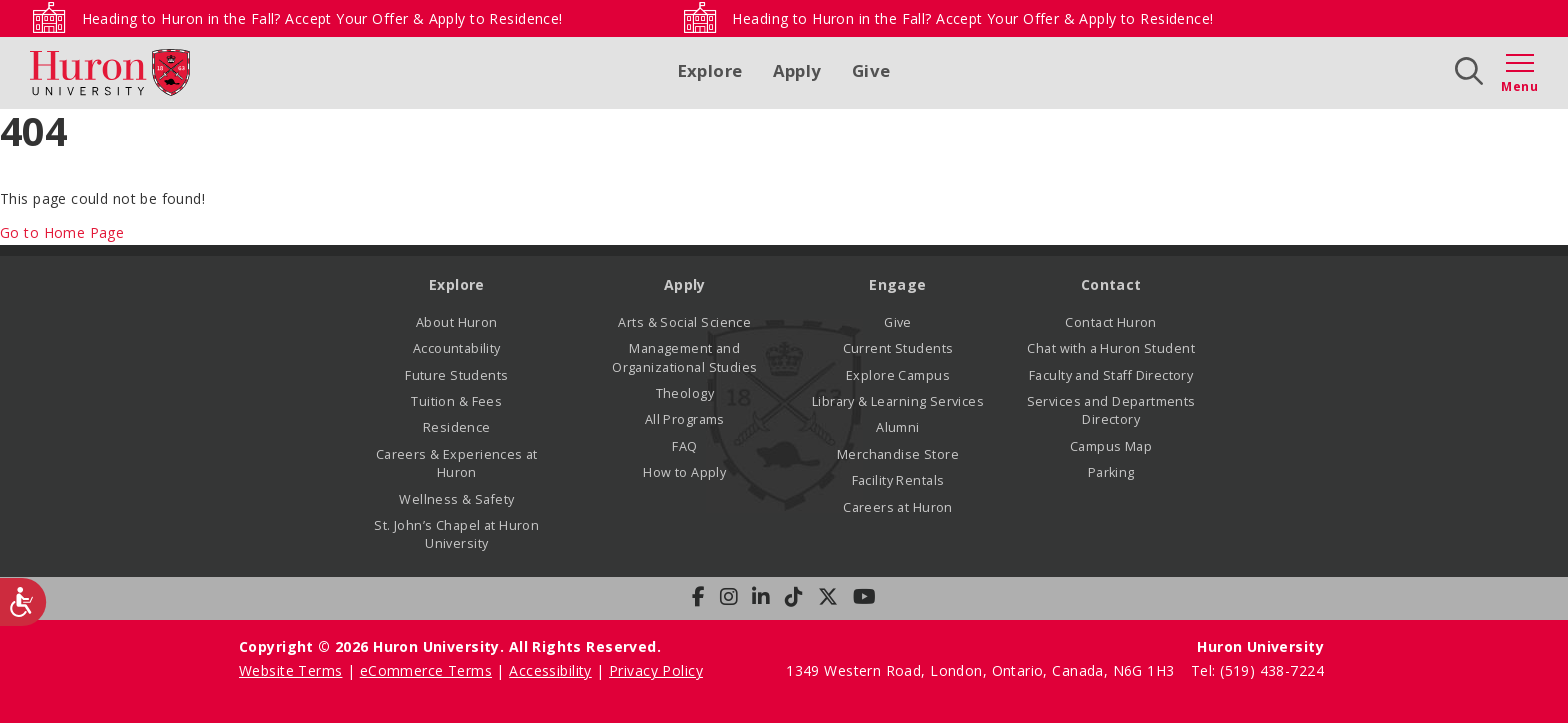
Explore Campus (898, 375)
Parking (1111, 472)
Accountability (457, 348)
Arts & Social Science (684, 322)
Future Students (456, 375)
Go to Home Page (62, 232)
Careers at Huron (898, 507)
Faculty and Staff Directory (1111, 375)
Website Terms (290, 670)
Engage (898, 284)
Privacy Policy (656, 670)
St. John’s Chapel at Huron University (456, 534)
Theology (685, 393)
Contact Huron (1110, 322)
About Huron (457, 322)
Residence (457, 427)
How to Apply (684, 472)
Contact (1111, 284)
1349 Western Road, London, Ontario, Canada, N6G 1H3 (982, 670)
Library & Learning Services (898, 401)
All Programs (685, 419)
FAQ (684, 446)
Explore (710, 70)
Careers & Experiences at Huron (457, 463)
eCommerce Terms (426, 670)
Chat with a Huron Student (1111, 348)
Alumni (898, 427)
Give (871, 70)
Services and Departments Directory (1111, 410)
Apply (797, 70)
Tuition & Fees (456, 401)
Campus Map (1111, 446)
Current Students (898, 348)
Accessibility (550, 670)
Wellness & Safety (456, 499)
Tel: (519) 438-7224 (1257, 670)
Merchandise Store (898, 454)
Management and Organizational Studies (684, 357)
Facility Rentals (898, 480)
